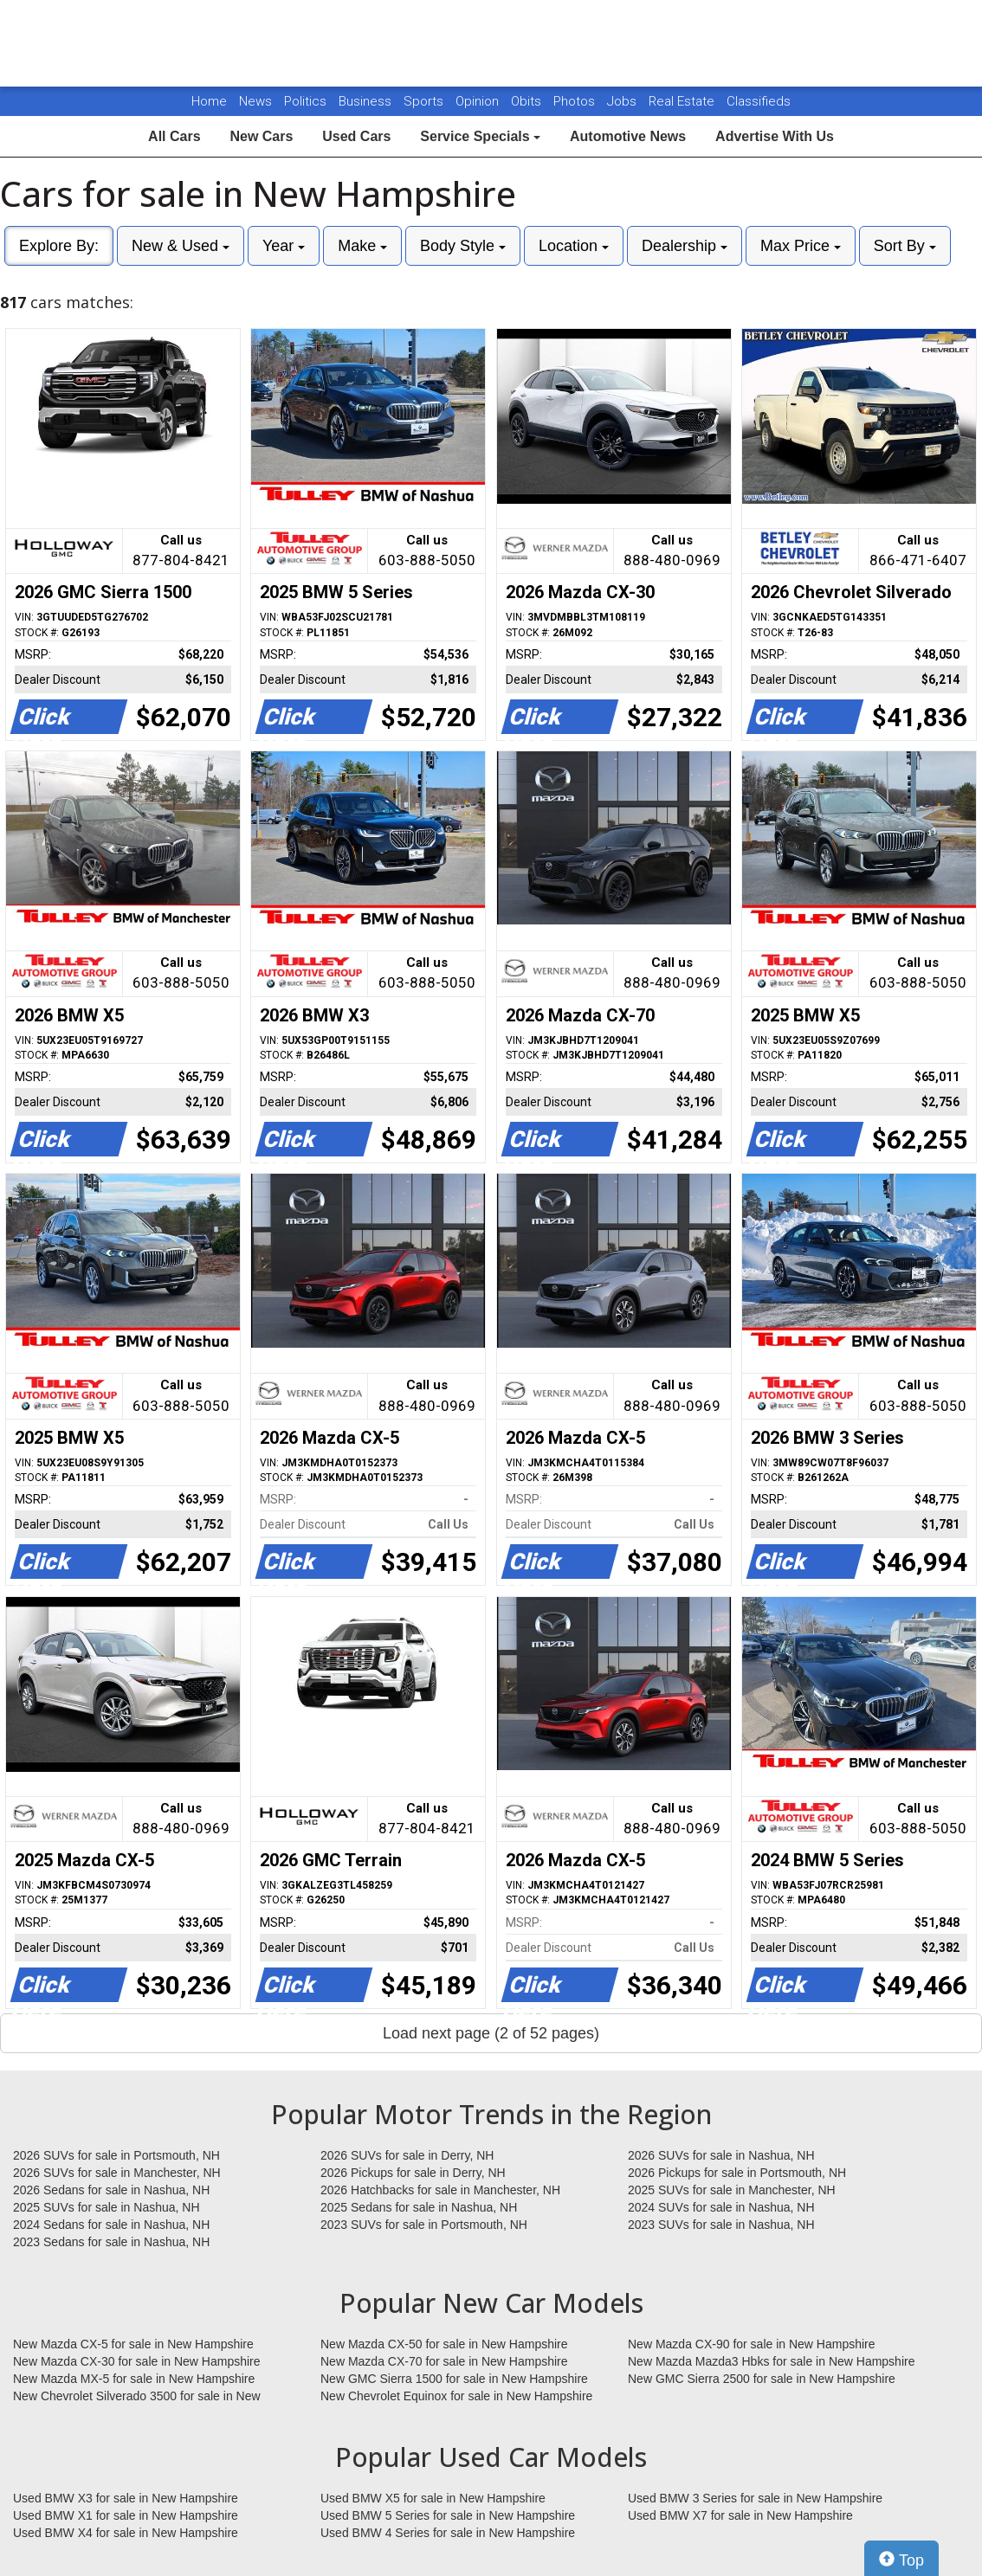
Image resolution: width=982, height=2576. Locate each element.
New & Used (180, 245)
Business (367, 101)
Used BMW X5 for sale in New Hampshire (433, 2498)
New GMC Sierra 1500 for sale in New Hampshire (454, 2379)
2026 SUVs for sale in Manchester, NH (117, 2173)
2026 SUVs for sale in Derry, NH (407, 2155)
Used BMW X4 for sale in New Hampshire (125, 2533)
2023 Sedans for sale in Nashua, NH (111, 2242)
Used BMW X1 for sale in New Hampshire (125, 2515)
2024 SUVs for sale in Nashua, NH (721, 2207)
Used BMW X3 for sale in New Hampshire (125, 2498)
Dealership (684, 245)
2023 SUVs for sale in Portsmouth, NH (423, 2224)
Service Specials (480, 136)
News (255, 101)
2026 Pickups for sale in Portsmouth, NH (737, 2173)
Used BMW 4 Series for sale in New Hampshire (447, 2533)
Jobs (623, 101)
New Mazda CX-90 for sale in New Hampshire (751, 2344)
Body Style (463, 245)
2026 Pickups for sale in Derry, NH (413, 2173)
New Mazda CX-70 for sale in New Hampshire (444, 2361)
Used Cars (356, 136)
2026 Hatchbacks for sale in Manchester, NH (440, 2190)
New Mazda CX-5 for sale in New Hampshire (133, 2344)
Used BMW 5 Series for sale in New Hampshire (447, 2515)
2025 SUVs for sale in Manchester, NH (732, 2190)
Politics (305, 101)
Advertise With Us (774, 136)
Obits (528, 101)
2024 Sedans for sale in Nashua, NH (111, 2224)
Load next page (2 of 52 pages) (491, 2033)
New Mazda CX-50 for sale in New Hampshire (444, 2344)
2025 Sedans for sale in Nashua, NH (418, 2207)
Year (283, 245)
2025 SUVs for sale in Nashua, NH (106, 2207)
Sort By (905, 245)
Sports (425, 101)
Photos (575, 101)
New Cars (261, 136)
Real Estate (683, 101)
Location (574, 245)
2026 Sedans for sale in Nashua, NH (111, 2190)
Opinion (478, 101)
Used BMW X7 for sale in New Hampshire (740, 2515)
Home (209, 101)
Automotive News (628, 136)
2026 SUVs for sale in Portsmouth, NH (116, 2155)
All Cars (174, 136)
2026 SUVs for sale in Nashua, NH (721, 2155)
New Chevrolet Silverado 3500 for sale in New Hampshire (137, 2397)
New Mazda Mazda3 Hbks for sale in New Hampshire (771, 2361)
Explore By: (59, 245)
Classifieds (759, 101)
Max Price (800, 245)
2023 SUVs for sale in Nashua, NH (721, 2224)
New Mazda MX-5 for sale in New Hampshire (134, 2379)
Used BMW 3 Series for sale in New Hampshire (755, 2498)
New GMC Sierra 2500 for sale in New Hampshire (761, 2379)
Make (362, 245)
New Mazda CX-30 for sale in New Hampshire (137, 2361)
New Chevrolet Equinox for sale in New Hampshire (456, 2396)
